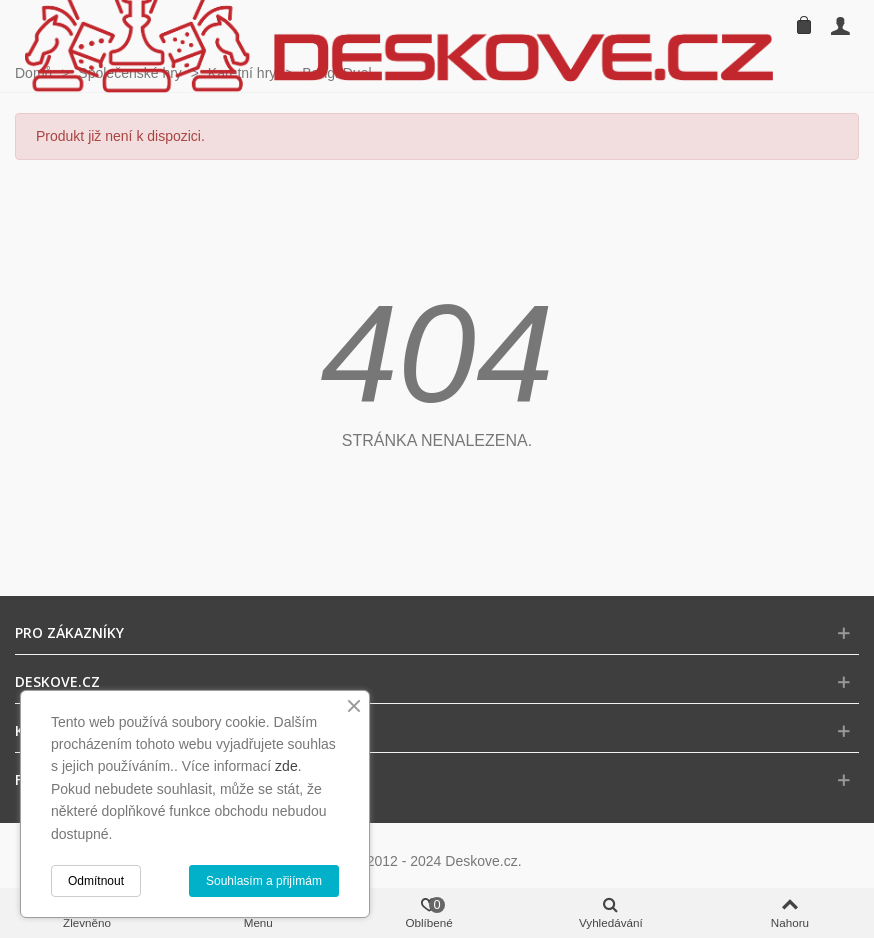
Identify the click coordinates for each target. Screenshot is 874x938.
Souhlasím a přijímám (264, 881)
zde (286, 766)
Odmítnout (96, 881)
